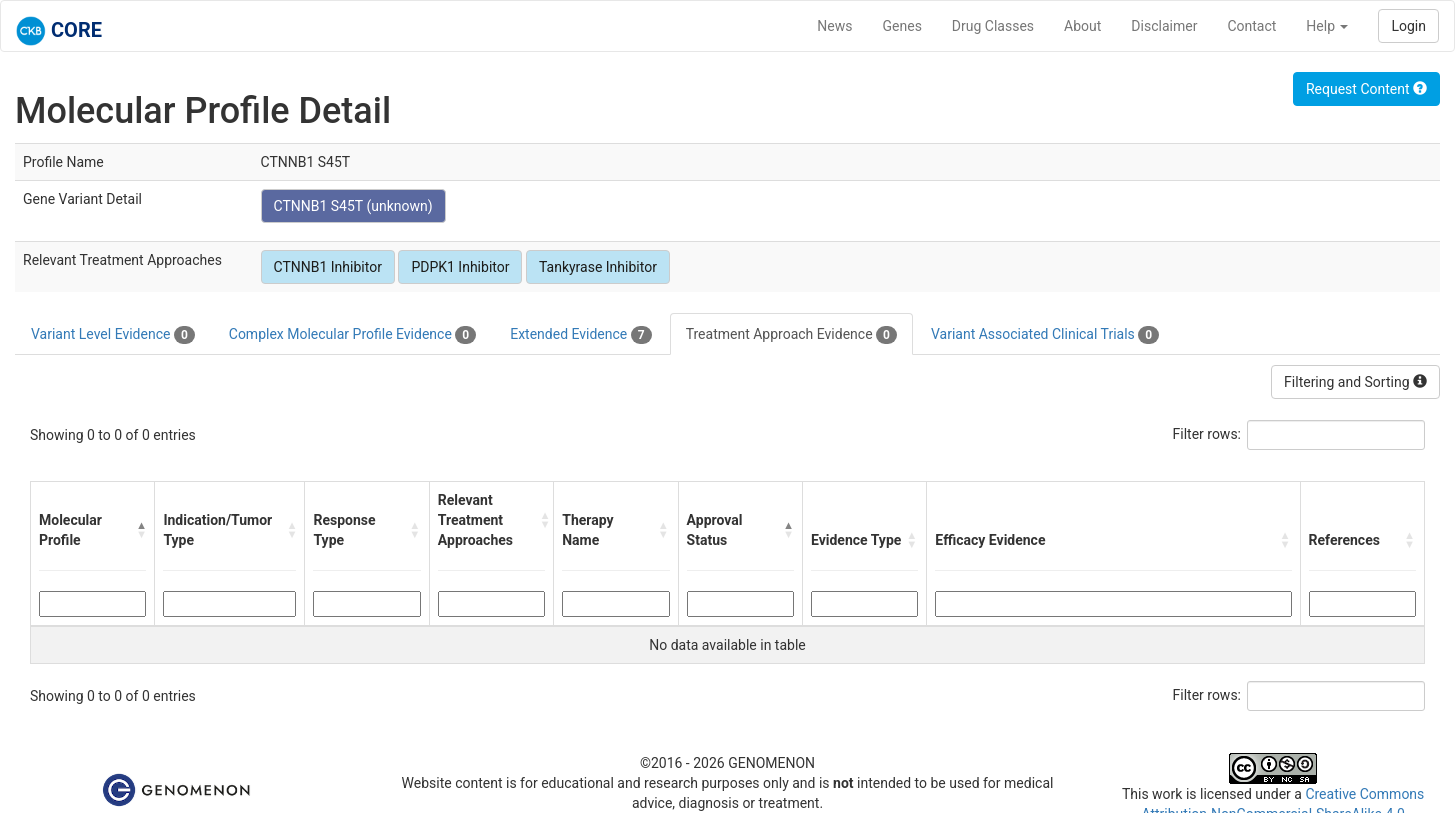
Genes (902, 26)
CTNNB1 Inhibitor (328, 267)
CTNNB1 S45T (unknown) (353, 206)
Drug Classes (993, 26)
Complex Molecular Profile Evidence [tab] (352, 335)
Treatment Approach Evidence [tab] (791, 335)
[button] (141, 530)
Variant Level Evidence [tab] (113, 335)
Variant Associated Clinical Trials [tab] (1045, 335)
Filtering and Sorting (1355, 382)
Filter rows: (1207, 434)
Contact (1251, 26)
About (1082, 26)
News (834, 26)
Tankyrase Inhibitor (598, 267)
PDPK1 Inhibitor (460, 267)
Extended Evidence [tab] (580, 335)
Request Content (1366, 89)
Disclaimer (1164, 26)
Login (1408, 26)
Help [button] (1327, 26)
